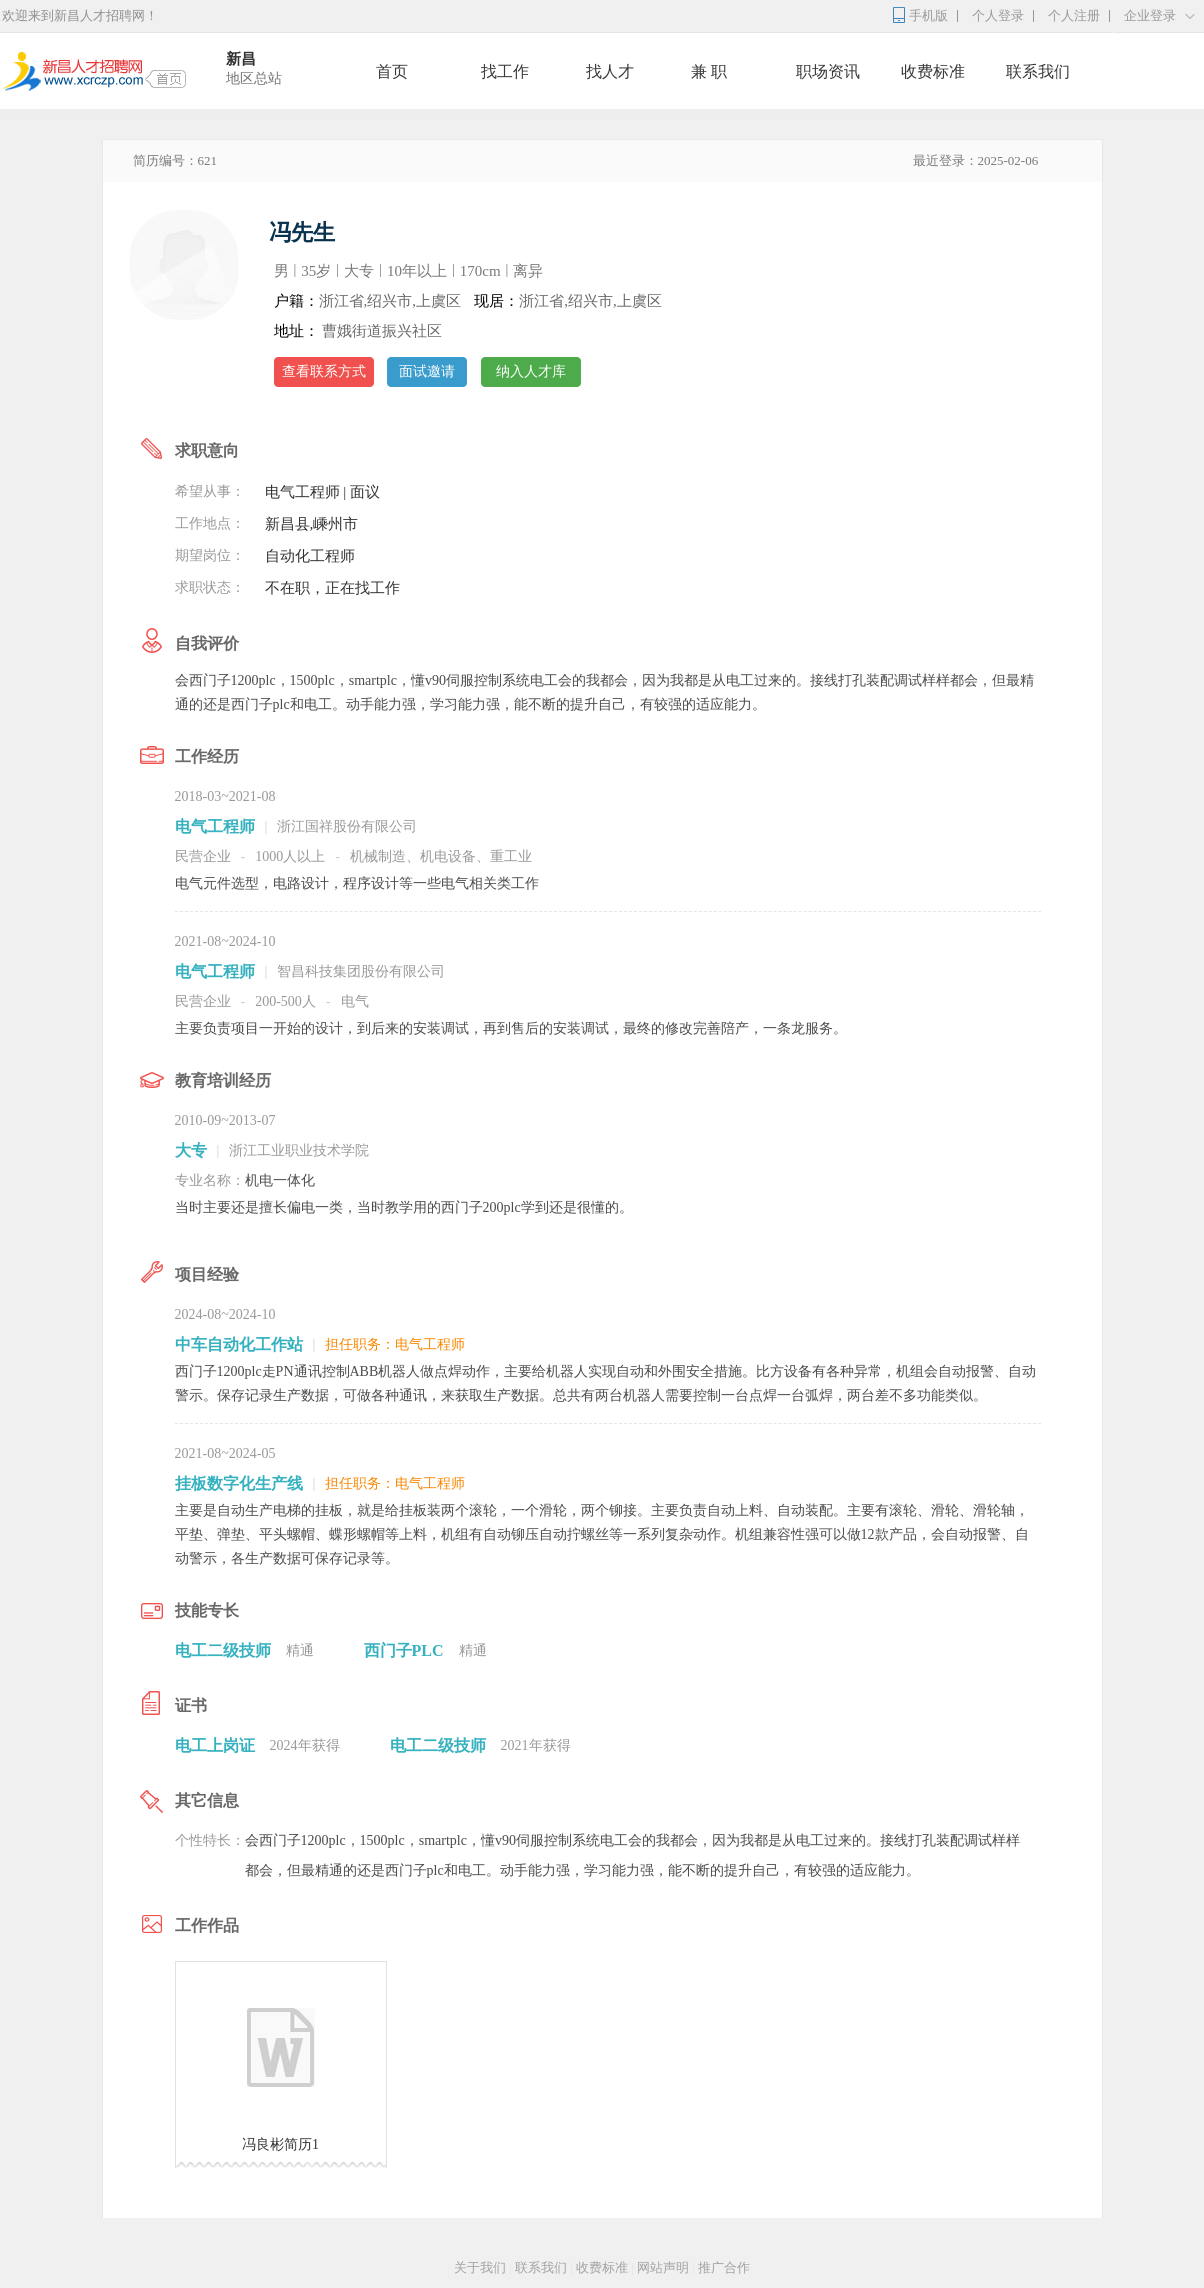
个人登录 (998, 15)
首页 (392, 71)
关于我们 (480, 2267)
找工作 (505, 71)
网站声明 (663, 2267)
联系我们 (1038, 71)
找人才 (610, 71)
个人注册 (1074, 15)
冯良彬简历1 (280, 2144)
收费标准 (933, 71)
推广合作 (724, 2267)
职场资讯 (828, 71)
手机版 (928, 15)
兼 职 (709, 71)
